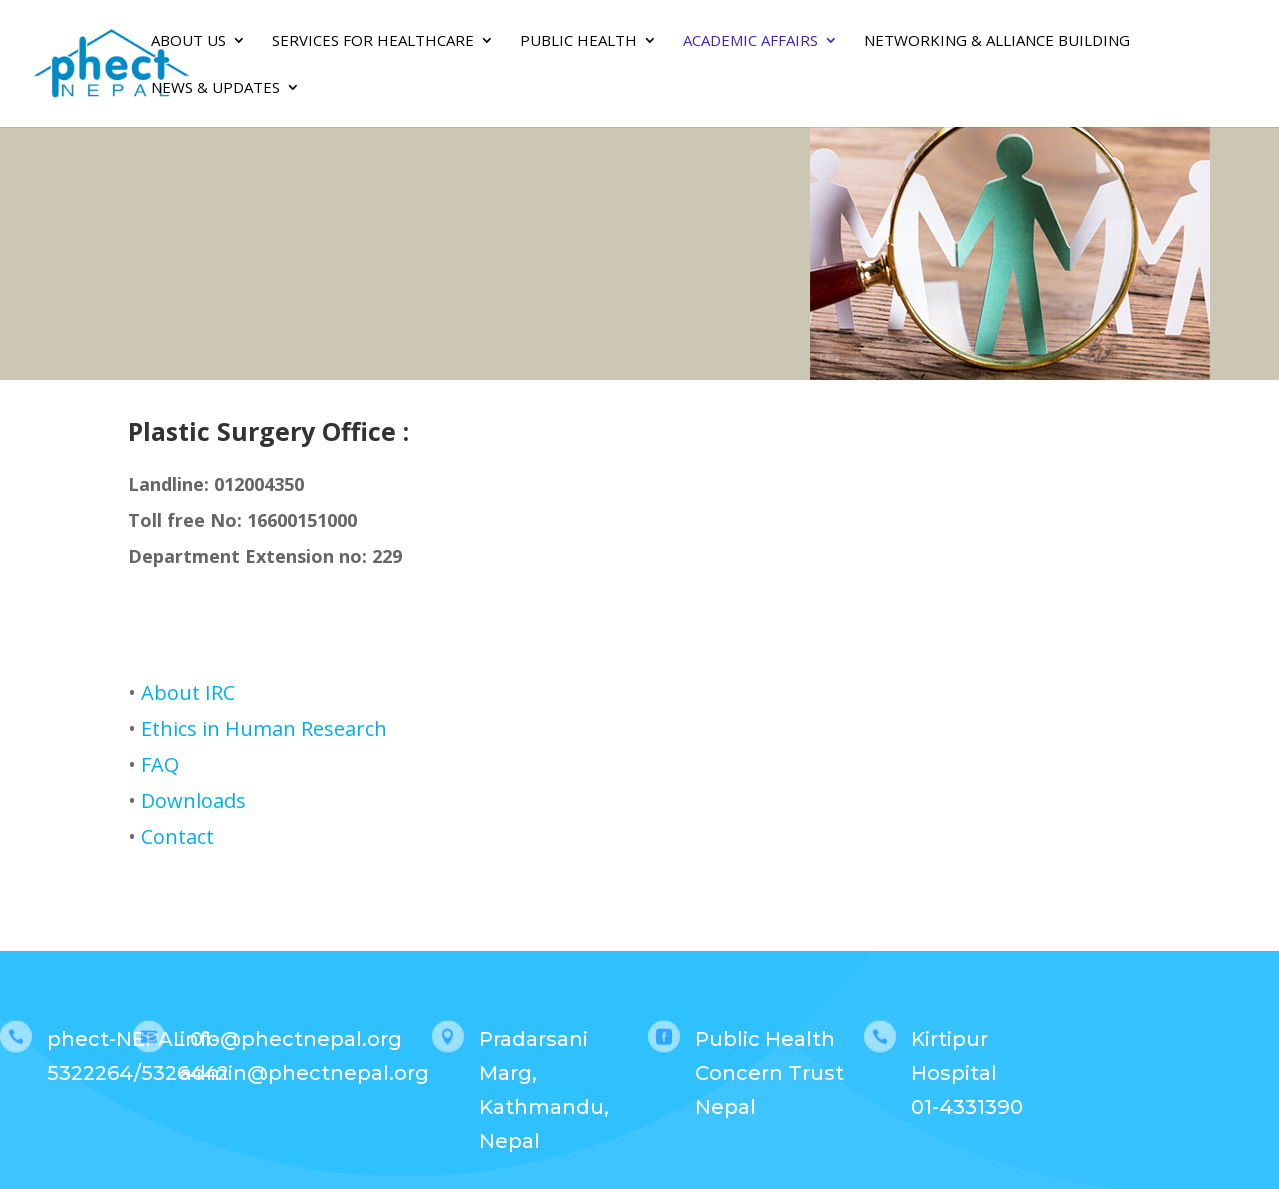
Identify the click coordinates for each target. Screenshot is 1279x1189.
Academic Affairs (750, 41)
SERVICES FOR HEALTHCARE (373, 41)
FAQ (160, 764)
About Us (188, 41)
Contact (177, 836)
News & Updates (215, 88)
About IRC (188, 692)
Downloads (193, 800)
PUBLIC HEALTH (578, 41)
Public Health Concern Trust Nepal (769, 1073)
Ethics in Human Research (264, 728)
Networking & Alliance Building (997, 41)
